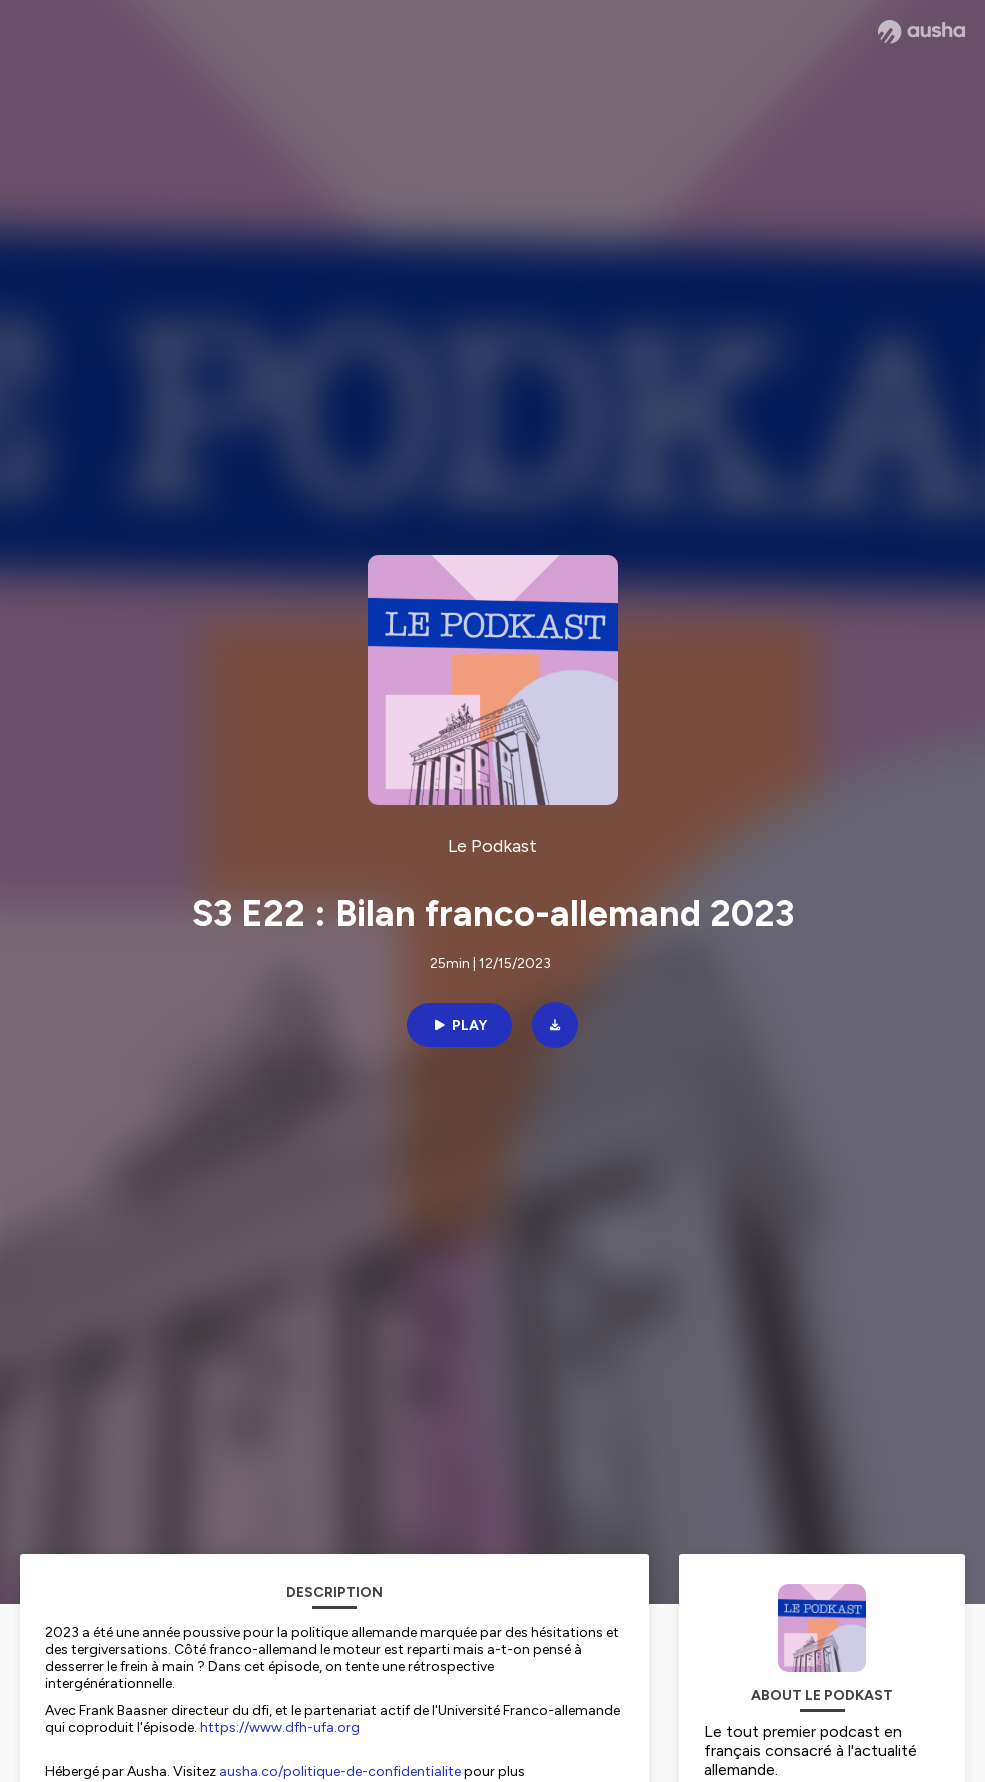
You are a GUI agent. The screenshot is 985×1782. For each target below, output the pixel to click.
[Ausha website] (921, 32)
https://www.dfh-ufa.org (280, 1727)
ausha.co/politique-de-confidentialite (340, 1771)
